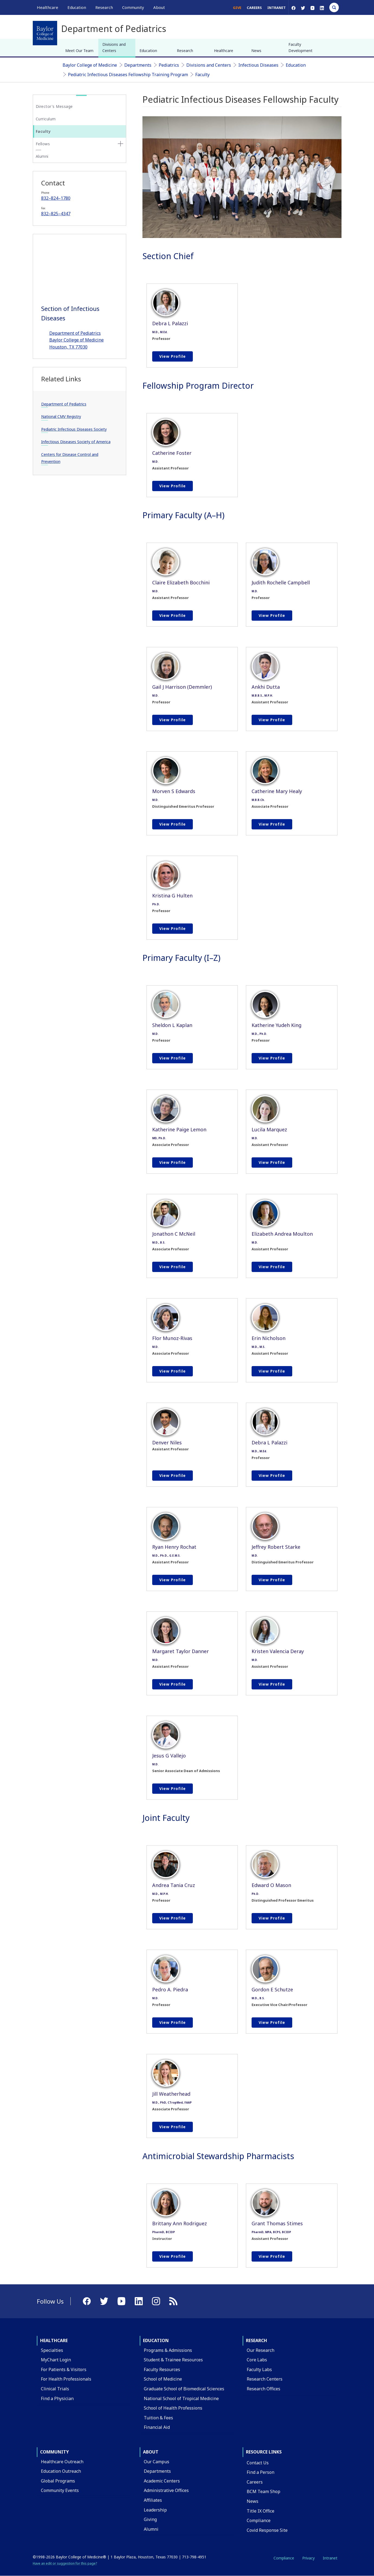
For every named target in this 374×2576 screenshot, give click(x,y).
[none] (120, 144)
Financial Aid (157, 2427)
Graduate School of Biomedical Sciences (184, 2389)
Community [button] (133, 7)
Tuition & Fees (158, 2418)
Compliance (259, 2520)
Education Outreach (61, 2471)
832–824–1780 (55, 198)
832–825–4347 (55, 214)
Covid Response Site (267, 2530)
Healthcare (223, 50)
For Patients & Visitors (63, 2369)
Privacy (308, 2558)
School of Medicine (163, 2379)
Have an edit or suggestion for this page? (65, 2563)
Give (237, 7)
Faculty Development (300, 47)
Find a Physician (57, 2398)
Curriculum (46, 118)
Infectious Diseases (258, 65)
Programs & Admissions (168, 2350)
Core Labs (257, 2360)
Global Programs (58, 2481)
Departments (137, 65)
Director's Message (54, 106)
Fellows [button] (43, 143)
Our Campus (156, 2462)
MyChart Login (56, 2360)
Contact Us (258, 2463)
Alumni (42, 156)
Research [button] (104, 7)
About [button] (159, 7)
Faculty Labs (259, 2369)
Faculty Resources (162, 2369)
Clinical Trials (55, 2389)
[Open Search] (334, 7)
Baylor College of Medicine (90, 65)
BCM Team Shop (263, 2491)
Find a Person (260, 2472)
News (256, 50)
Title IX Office (260, 2511)
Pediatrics (169, 65)
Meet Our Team (79, 50)
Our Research (260, 2350)
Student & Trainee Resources (173, 2360)
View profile (172, 356)
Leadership (155, 2510)
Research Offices (263, 2389)
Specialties (52, 2350)
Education (148, 50)
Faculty (202, 75)
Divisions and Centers (114, 47)
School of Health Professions (173, 2408)
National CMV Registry (61, 416)
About (150, 2452)
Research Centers (264, 2379)
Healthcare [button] (47, 7)
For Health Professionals (66, 2379)
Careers (254, 7)
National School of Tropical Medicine (181, 2398)
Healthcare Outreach (62, 2462)
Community (54, 2452)
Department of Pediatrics (63, 404)
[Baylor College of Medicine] (45, 33)
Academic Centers (162, 2481)
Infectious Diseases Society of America (75, 441)
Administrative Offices (166, 2490)
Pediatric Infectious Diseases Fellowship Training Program (128, 75)
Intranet (276, 7)
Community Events (60, 2490)
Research (185, 50)
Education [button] (76, 7)
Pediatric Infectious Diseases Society (74, 429)
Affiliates (153, 2500)
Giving (150, 2519)
